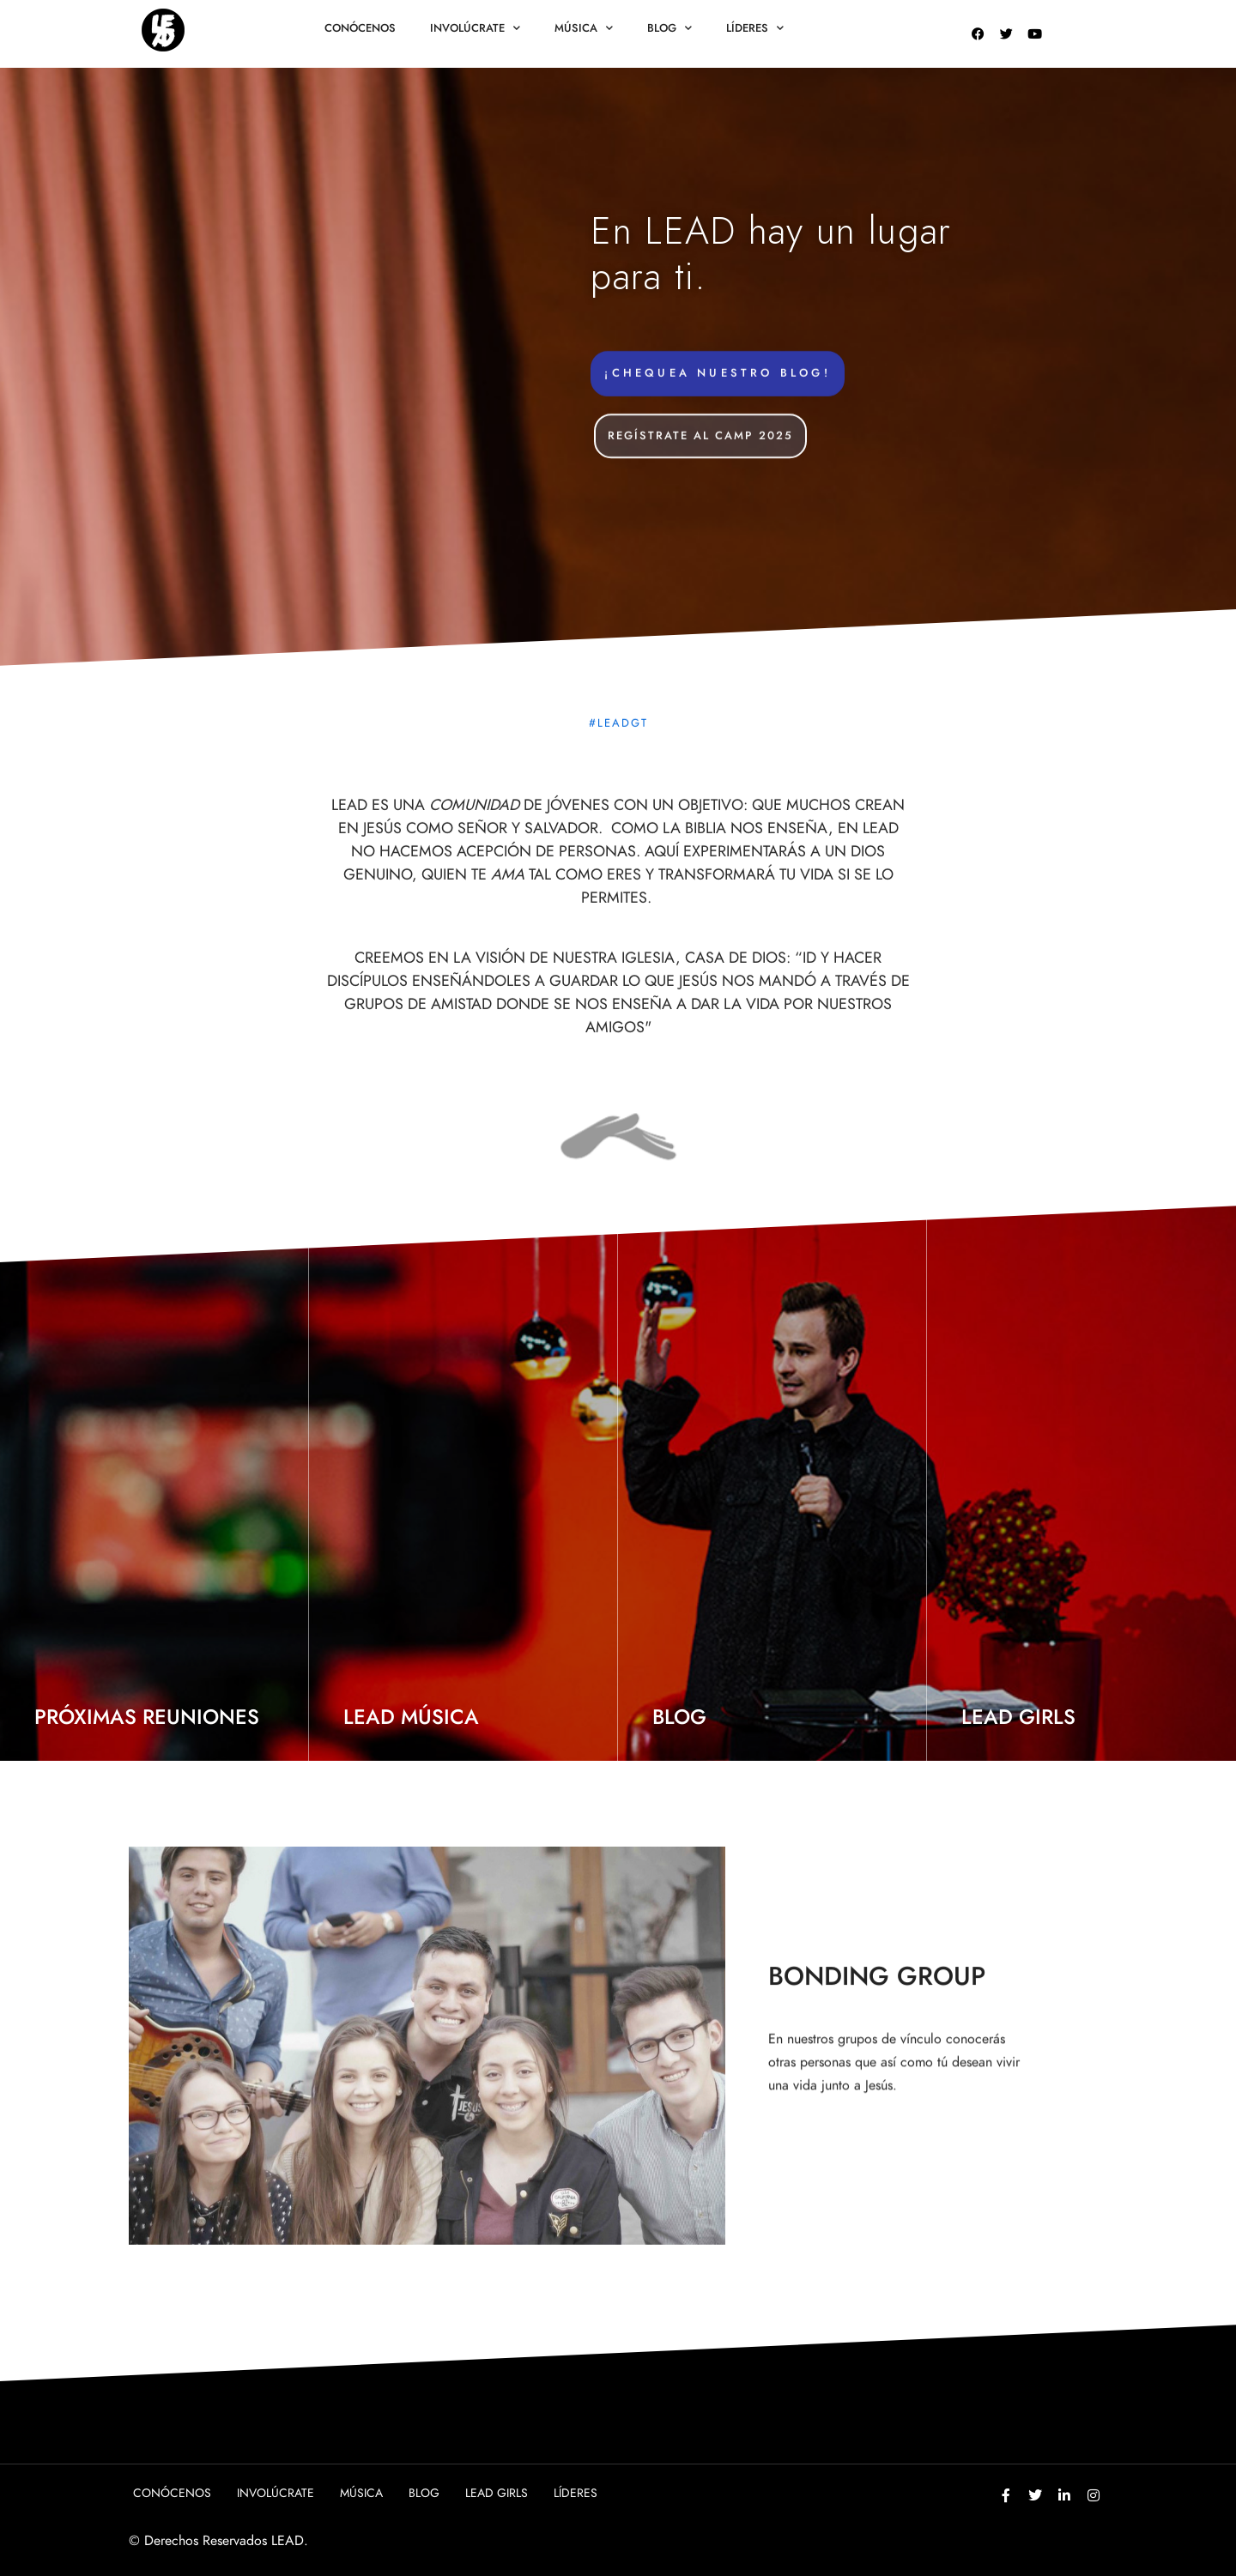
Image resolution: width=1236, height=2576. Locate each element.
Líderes (755, 27)
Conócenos (360, 28)
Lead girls (496, 2493)
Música (583, 27)
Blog (669, 27)
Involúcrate (475, 27)
